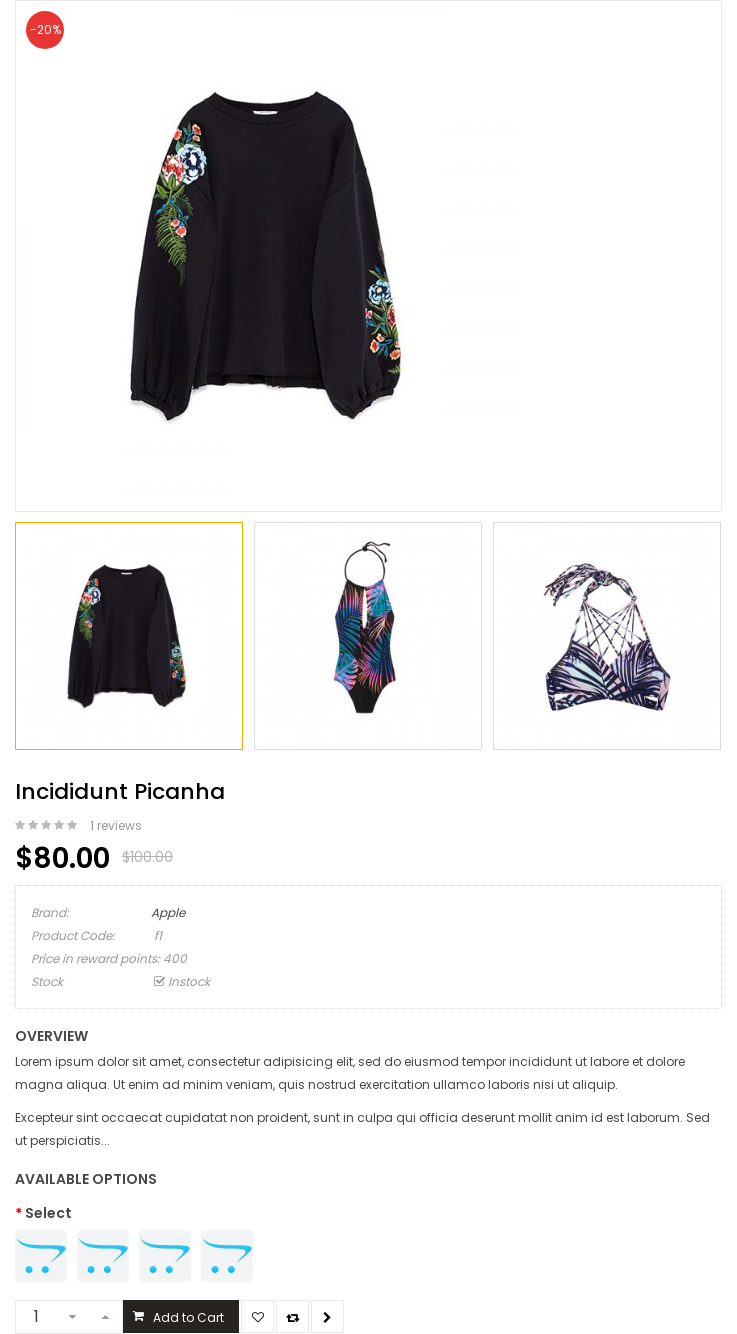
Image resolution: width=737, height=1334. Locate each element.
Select (48, 1213)
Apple (168, 912)
